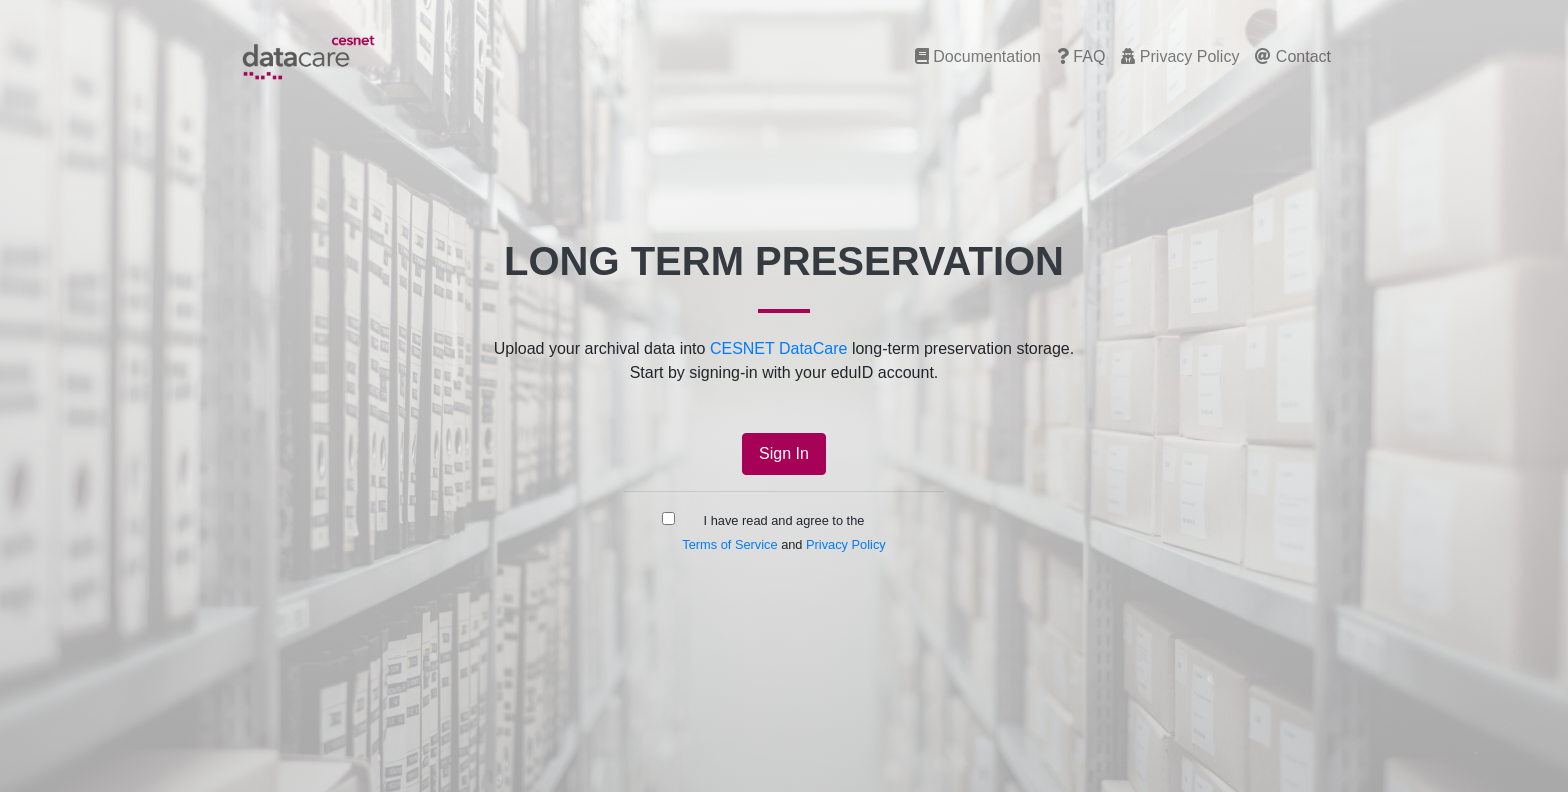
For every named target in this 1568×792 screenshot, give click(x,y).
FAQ (1081, 56)
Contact (1293, 56)
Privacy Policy (1180, 56)
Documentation (978, 56)
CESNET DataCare (779, 348)
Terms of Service (729, 544)
